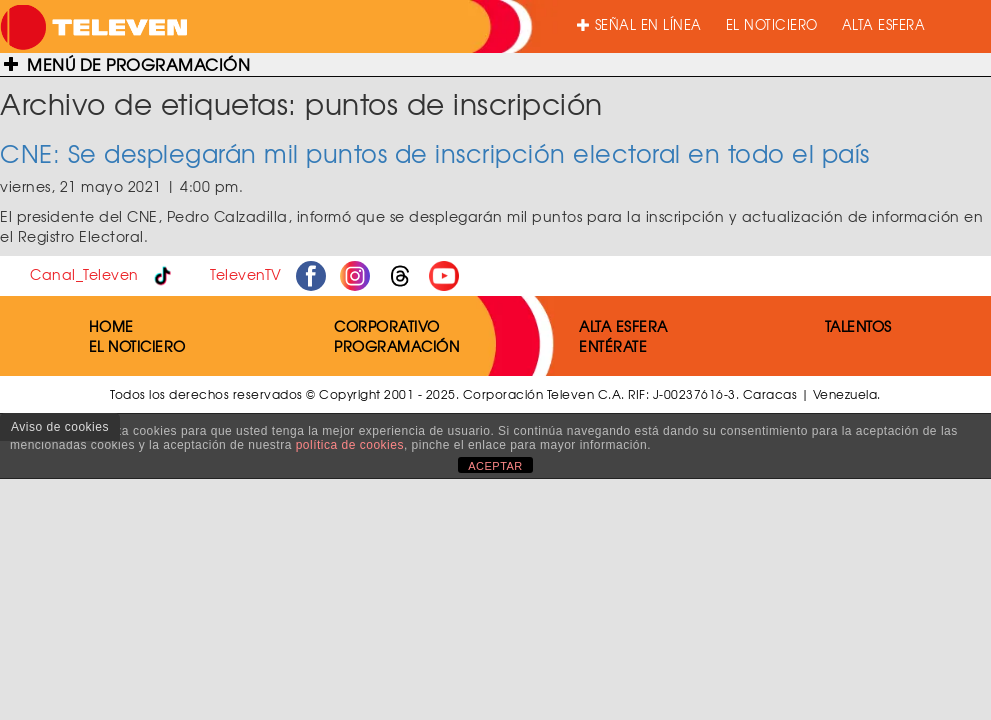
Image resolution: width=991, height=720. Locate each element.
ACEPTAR (495, 466)
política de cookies (350, 445)
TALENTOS (858, 326)
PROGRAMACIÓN (396, 346)
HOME (111, 326)
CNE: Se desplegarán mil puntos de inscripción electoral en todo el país (435, 153)
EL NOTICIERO (772, 24)
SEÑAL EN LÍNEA (639, 24)
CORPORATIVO (387, 326)
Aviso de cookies (60, 427)
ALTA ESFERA (884, 24)
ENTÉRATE (613, 346)
